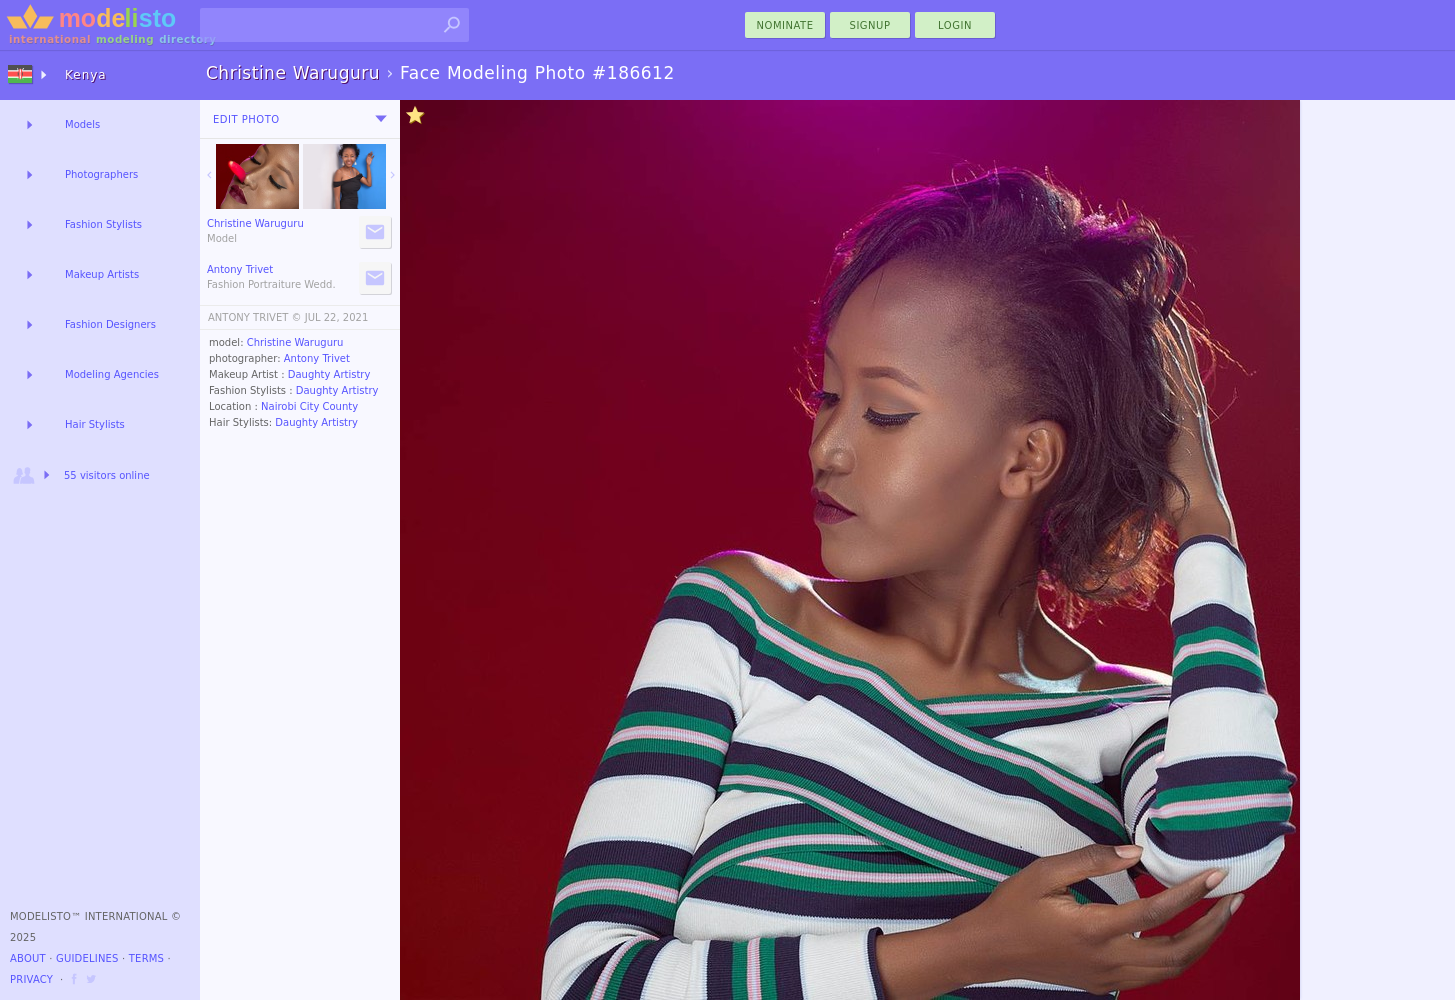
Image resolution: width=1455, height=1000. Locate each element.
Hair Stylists (95, 424)
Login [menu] (955, 25)
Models (82, 124)
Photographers (101, 174)
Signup (870, 25)
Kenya (86, 75)
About (28, 958)
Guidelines (87, 958)
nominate (785, 25)
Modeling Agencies (112, 374)
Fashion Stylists (103, 224)
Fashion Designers (110, 324)
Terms (146, 958)
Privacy (31, 979)
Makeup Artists (102, 274)
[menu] (381, 119)
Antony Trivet (317, 358)
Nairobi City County (309, 406)
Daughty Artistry (329, 374)
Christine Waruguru (295, 342)
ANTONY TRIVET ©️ (255, 317)
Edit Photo (246, 119)
